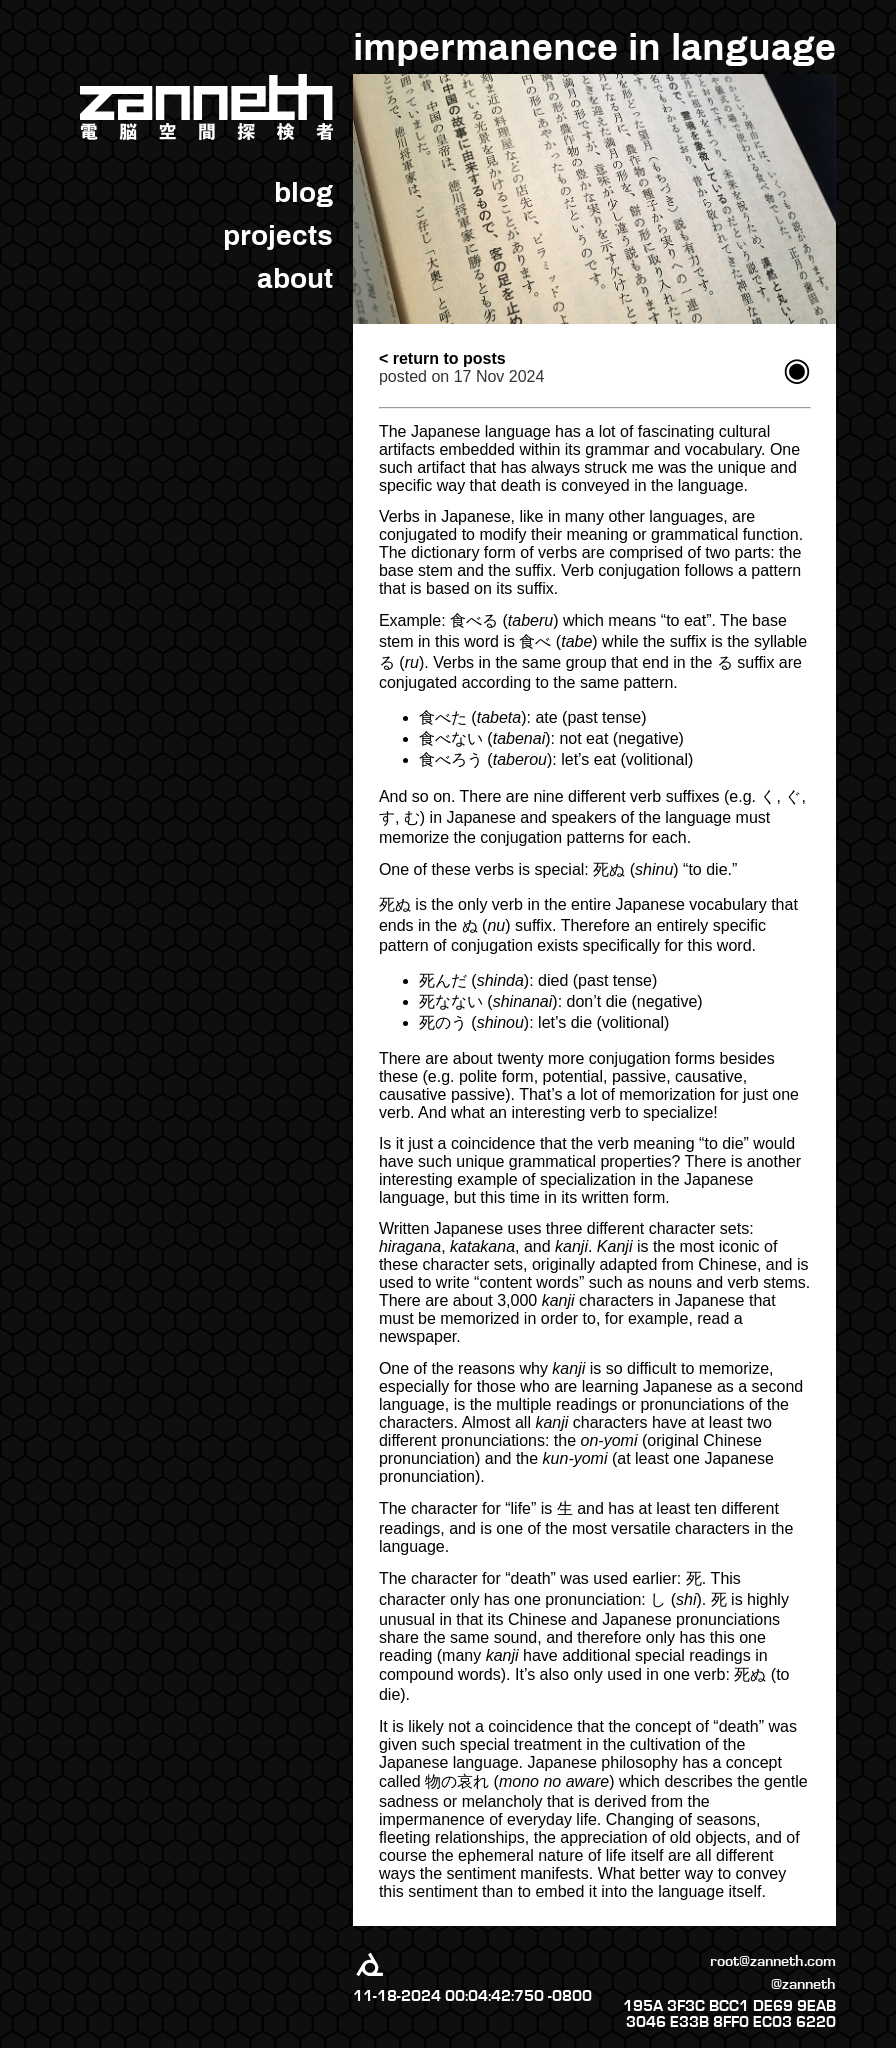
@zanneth (803, 1984)
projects (278, 235)
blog (303, 192)
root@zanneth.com (773, 1961)
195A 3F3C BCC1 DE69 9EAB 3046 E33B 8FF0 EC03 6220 (729, 2014)
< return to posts (442, 358)
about (295, 278)
